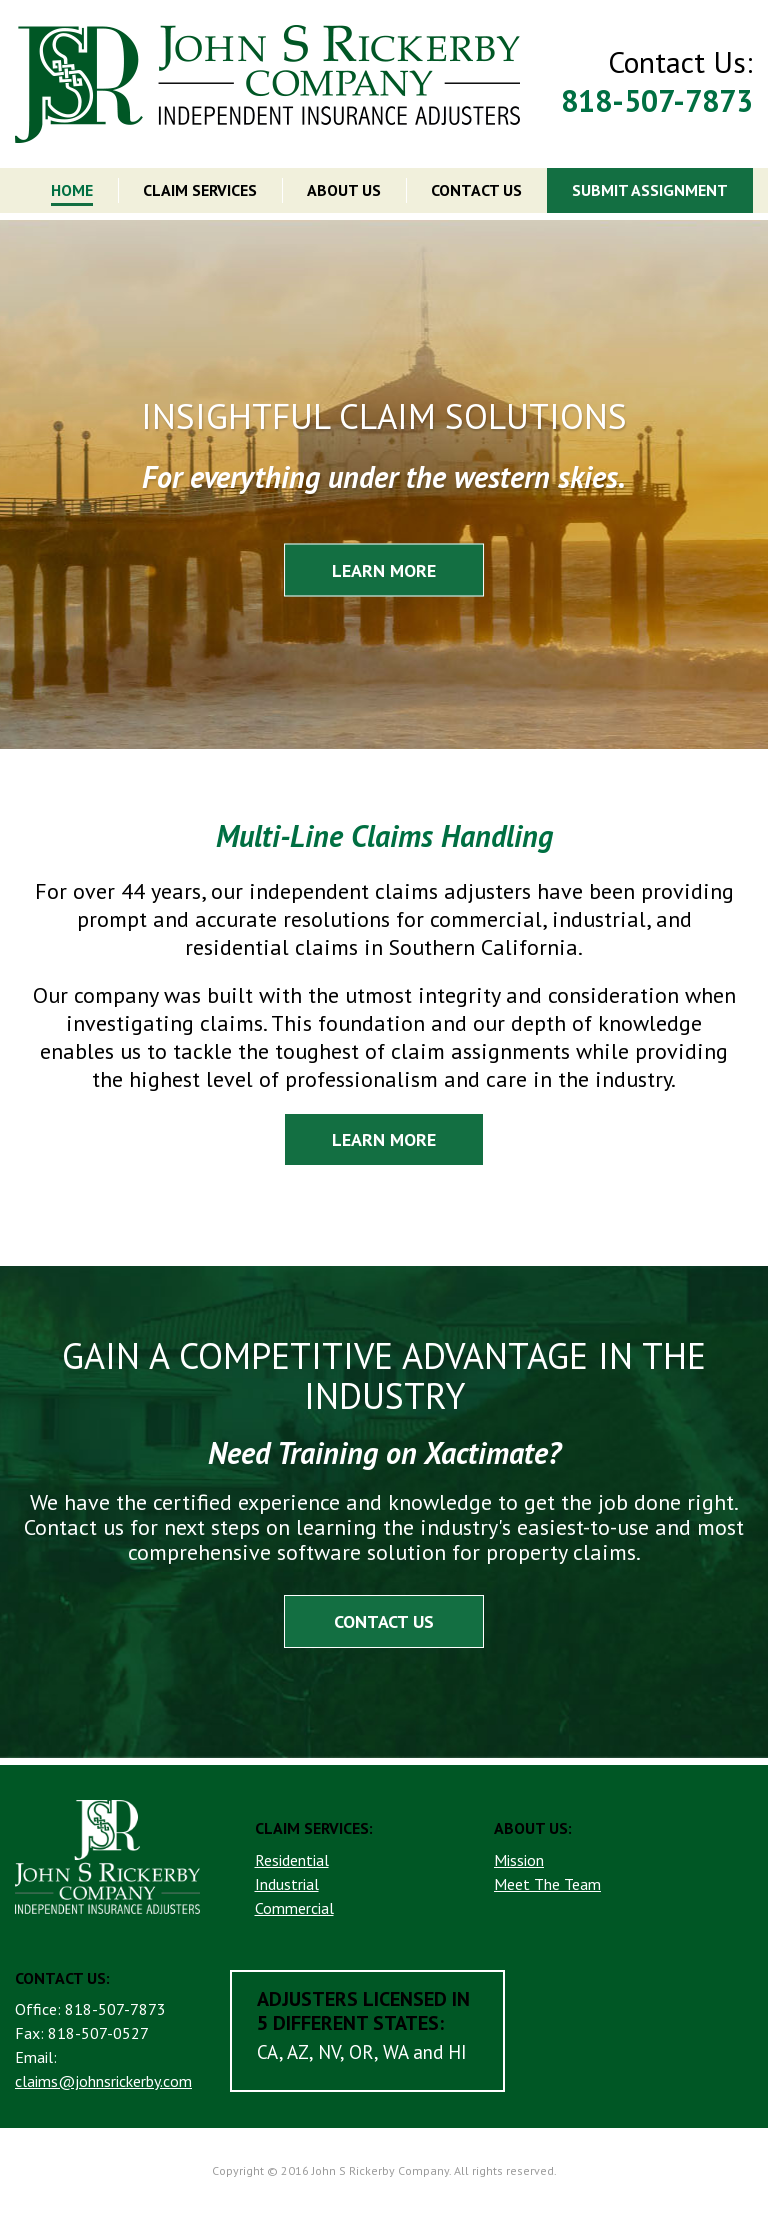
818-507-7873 (657, 100)
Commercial (294, 1908)
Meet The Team (547, 1884)
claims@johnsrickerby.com (103, 2081)
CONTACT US (476, 190)
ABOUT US (344, 190)
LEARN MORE (384, 569)
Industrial (287, 1884)
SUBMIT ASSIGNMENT (650, 190)
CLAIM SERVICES (200, 190)
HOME (72, 190)
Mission (519, 1860)
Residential (292, 1860)
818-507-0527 (98, 2033)
